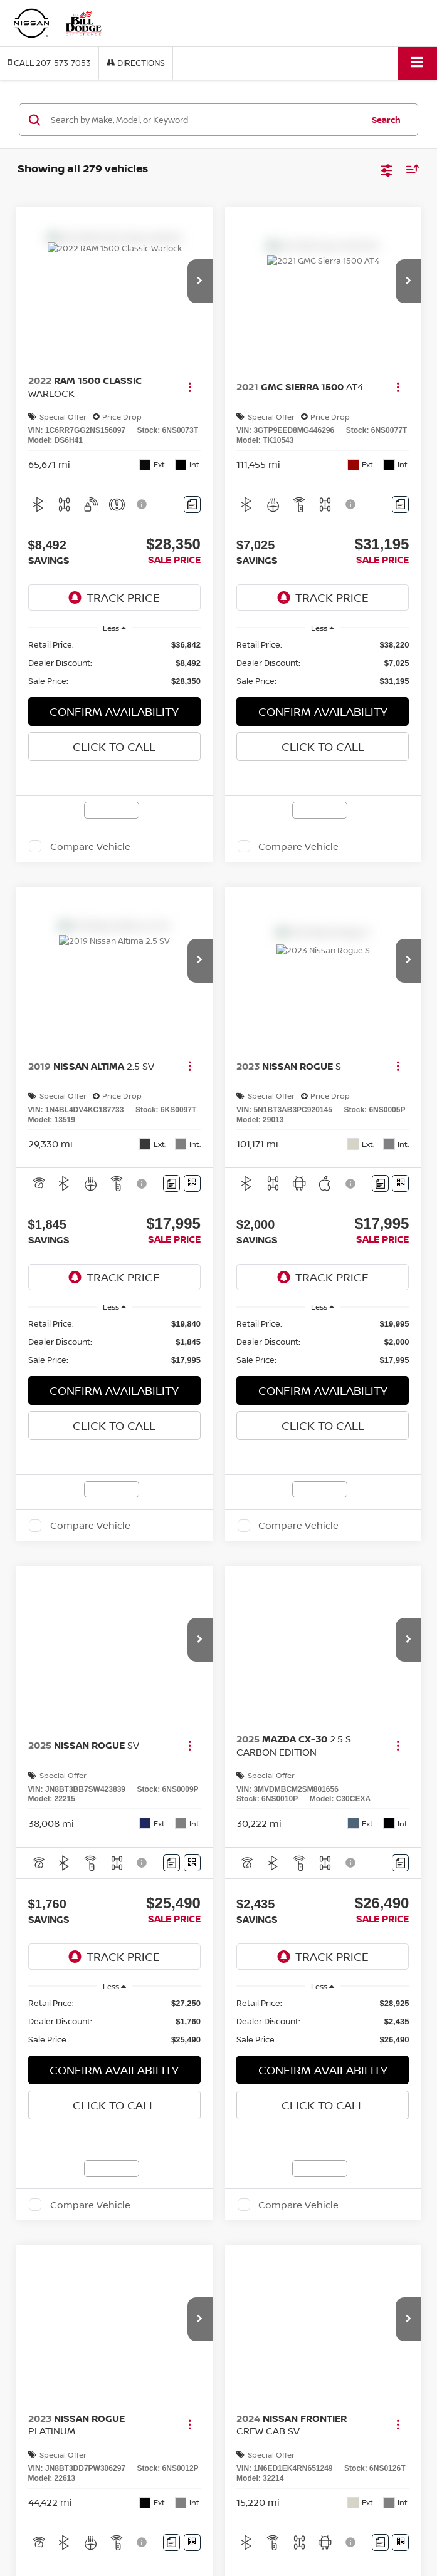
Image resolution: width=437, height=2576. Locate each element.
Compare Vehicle (90, 846)
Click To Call (114, 746)
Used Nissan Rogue (70, 2558)
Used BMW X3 (61, 2500)
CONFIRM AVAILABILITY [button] (114, 711)
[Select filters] (386, 169)
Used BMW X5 (61, 2512)
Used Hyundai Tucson (74, 2535)
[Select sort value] (409, 169)
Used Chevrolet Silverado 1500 (90, 2523)
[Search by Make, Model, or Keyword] (205, 120)
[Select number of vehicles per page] (386, 2281)
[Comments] (192, 504)
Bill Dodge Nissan (51, 2435)
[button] (49, 63)
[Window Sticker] (192, 1183)
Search (386, 119)
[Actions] (190, 387)
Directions (136, 62)
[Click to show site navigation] (417, 63)
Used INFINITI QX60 (72, 2546)
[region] (114, 663)
